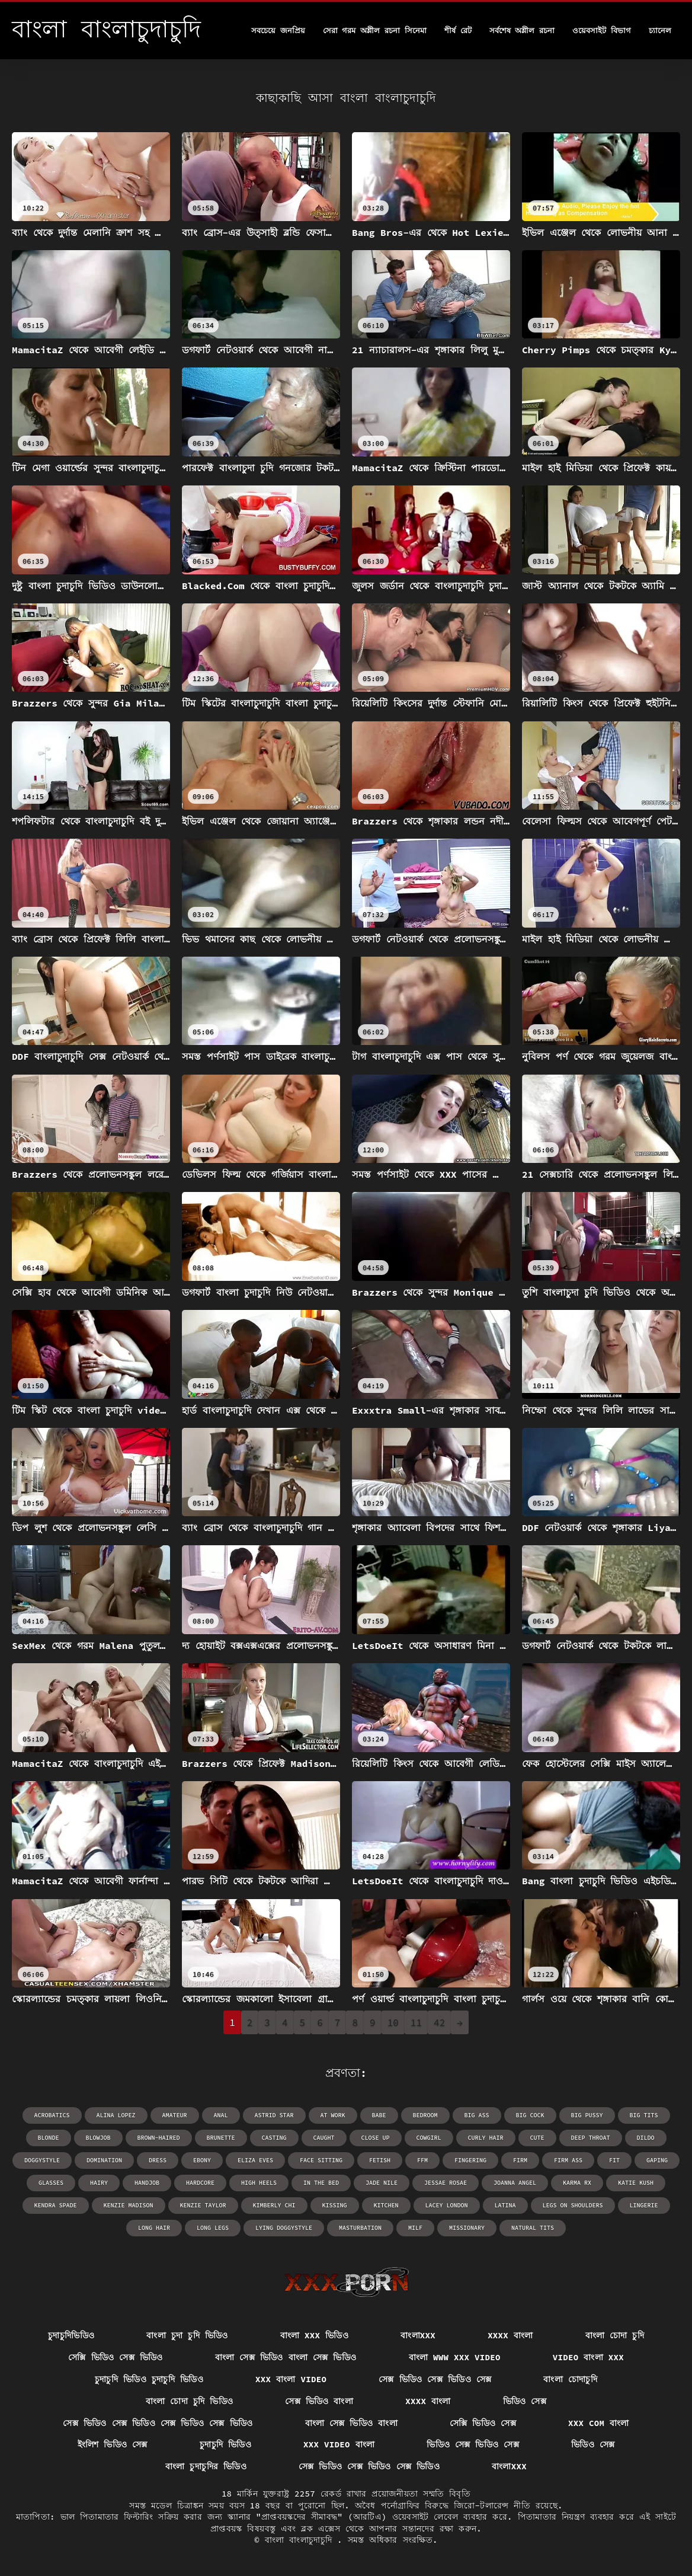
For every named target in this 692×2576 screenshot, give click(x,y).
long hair (154, 2228)
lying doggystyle (283, 2228)
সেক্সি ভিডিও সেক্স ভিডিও (115, 2357)
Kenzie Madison (128, 2205)
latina (505, 2205)
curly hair (486, 2138)
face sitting (321, 2160)
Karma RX (577, 2183)
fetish (379, 2160)
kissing (334, 2205)
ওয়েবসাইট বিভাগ (601, 30)
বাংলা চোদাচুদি (570, 2379)
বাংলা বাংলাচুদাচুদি (301, 2540)
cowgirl (429, 2138)
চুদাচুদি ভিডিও (225, 2444)
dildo (646, 2138)
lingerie (644, 2205)
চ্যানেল (660, 30)
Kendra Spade (55, 2205)
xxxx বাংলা (510, 2335)
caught (324, 2138)
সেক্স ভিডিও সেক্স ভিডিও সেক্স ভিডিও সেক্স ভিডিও (157, 2423)
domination (104, 2160)
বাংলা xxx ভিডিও (314, 2335)
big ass (476, 2115)
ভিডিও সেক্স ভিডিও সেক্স (473, 2444)
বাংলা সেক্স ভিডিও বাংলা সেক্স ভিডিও (286, 2357)
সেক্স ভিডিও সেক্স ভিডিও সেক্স (435, 2379)
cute (537, 2138)
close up (375, 2138)
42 (439, 2022)
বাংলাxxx (418, 2335)
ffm (422, 2160)
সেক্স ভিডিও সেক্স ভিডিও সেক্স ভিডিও (369, 2466)
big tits (644, 2115)
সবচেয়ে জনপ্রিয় (278, 30)
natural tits (532, 2228)
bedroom (425, 2115)
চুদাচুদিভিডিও (71, 2335)
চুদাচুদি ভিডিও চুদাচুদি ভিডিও (149, 2379)
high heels (259, 2183)
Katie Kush (635, 2183)
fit (614, 2160)
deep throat (590, 2138)
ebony (202, 2160)
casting (274, 2138)
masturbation (360, 2228)
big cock (530, 2115)
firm (520, 2160)
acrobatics (52, 2115)
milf (415, 2228)
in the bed (321, 2183)
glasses (51, 2183)
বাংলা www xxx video (455, 2357)
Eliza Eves (255, 2160)
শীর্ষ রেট (458, 30)
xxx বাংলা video (290, 2379)
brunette (221, 2138)
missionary (467, 2228)
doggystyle (42, 2160)
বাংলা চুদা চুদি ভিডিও (187, 2335)
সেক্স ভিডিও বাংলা (319, 2401)
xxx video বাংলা (338, 2444)
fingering (470, 2160)
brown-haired (158, 2138)
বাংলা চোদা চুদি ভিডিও (189, 2401)
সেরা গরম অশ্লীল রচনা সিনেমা (375, 30)
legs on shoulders (573, 2205)
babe (379, 2115)
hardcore (200, 2183)
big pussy (587, 2115)
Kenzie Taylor (203, 2205)
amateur (174, 2115)
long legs (213, 2228)
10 (393, 2022)
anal (221, 2115)
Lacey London (446, 2205)
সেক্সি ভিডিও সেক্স (483, 2423)
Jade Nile (382, 2183)
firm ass (568, 2160)
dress (157, 2160)
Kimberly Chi (274, 2205)
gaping (657, 2160)
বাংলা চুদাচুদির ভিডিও (205, 2466)
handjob (146, 2183)
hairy (99, 2183)
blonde (48, 2138)
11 (416, 2022)
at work (333, 2115)
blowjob (98, 2138)
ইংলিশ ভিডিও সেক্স (113, 2444)
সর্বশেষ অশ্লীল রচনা (522, 30)
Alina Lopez (116, 2115)
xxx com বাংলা (598, 2423)
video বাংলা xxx (588, 2357)
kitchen (386, 2205)
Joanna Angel (515, 2183)
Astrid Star (274, 2115)
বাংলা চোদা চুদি (615, 2335)
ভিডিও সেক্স (525, 2401)
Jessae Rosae (445, 2183)
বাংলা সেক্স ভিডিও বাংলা (351, 2423)
